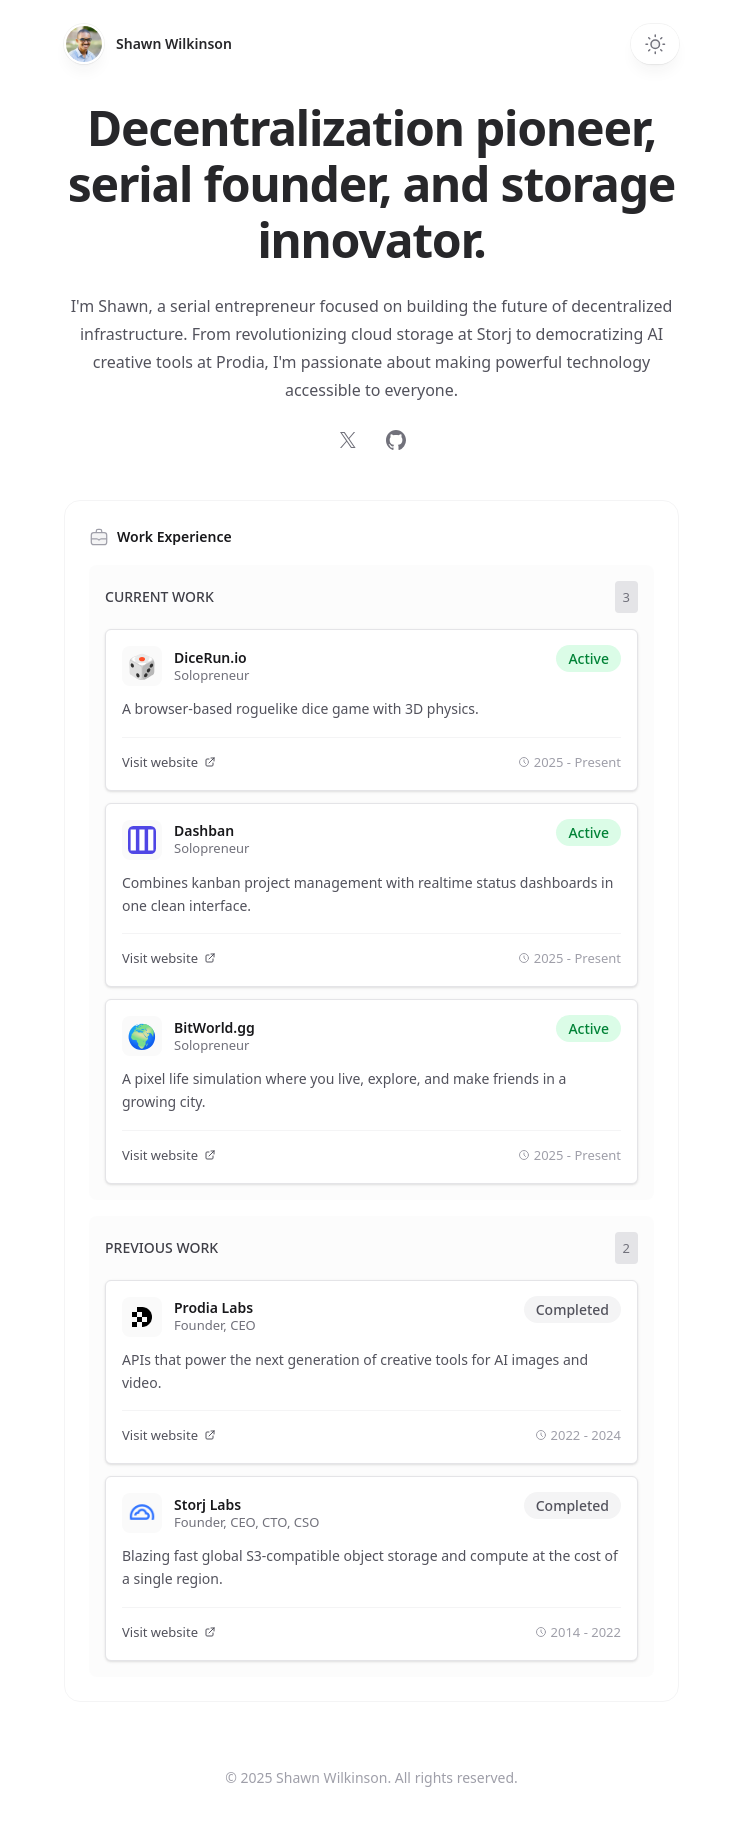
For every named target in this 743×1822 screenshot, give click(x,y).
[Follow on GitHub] (396, 440)
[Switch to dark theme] (655, 44)
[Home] (84, 44)
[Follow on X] (348, 440)
